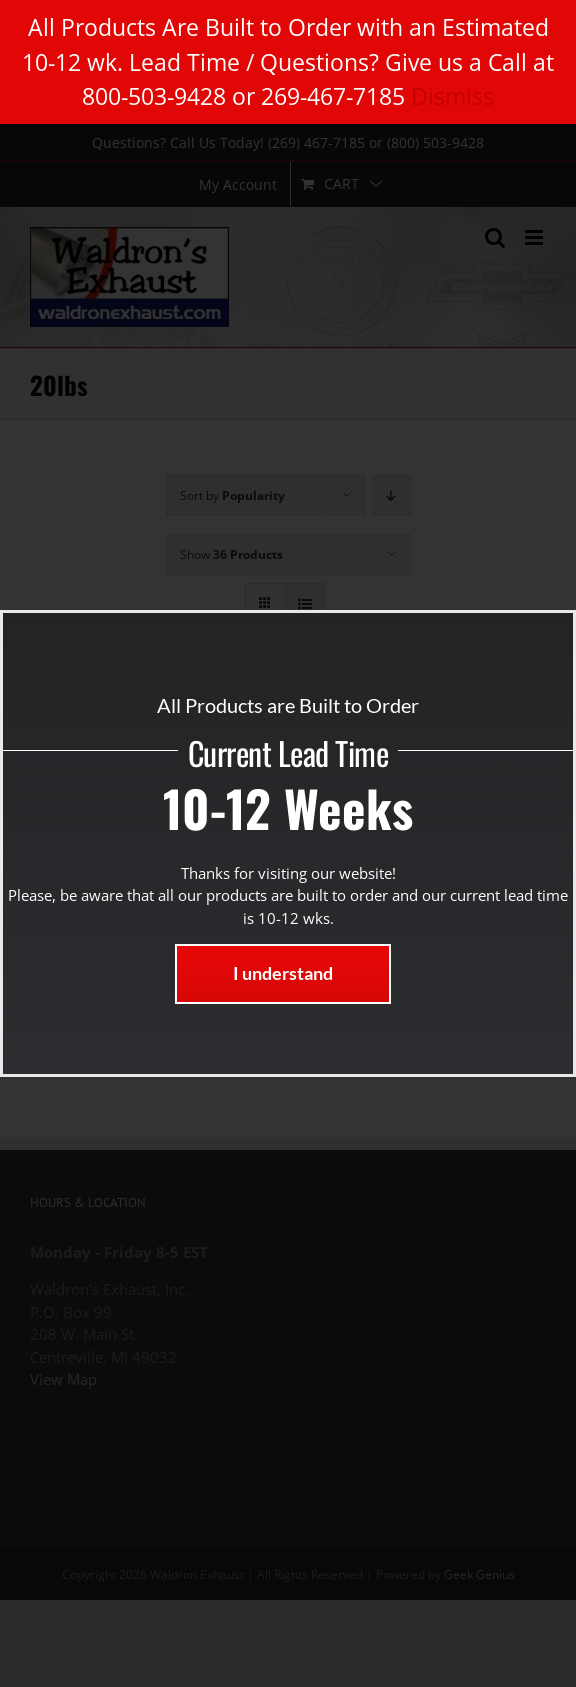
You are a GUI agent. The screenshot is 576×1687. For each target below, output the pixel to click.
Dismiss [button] (452, 96)
